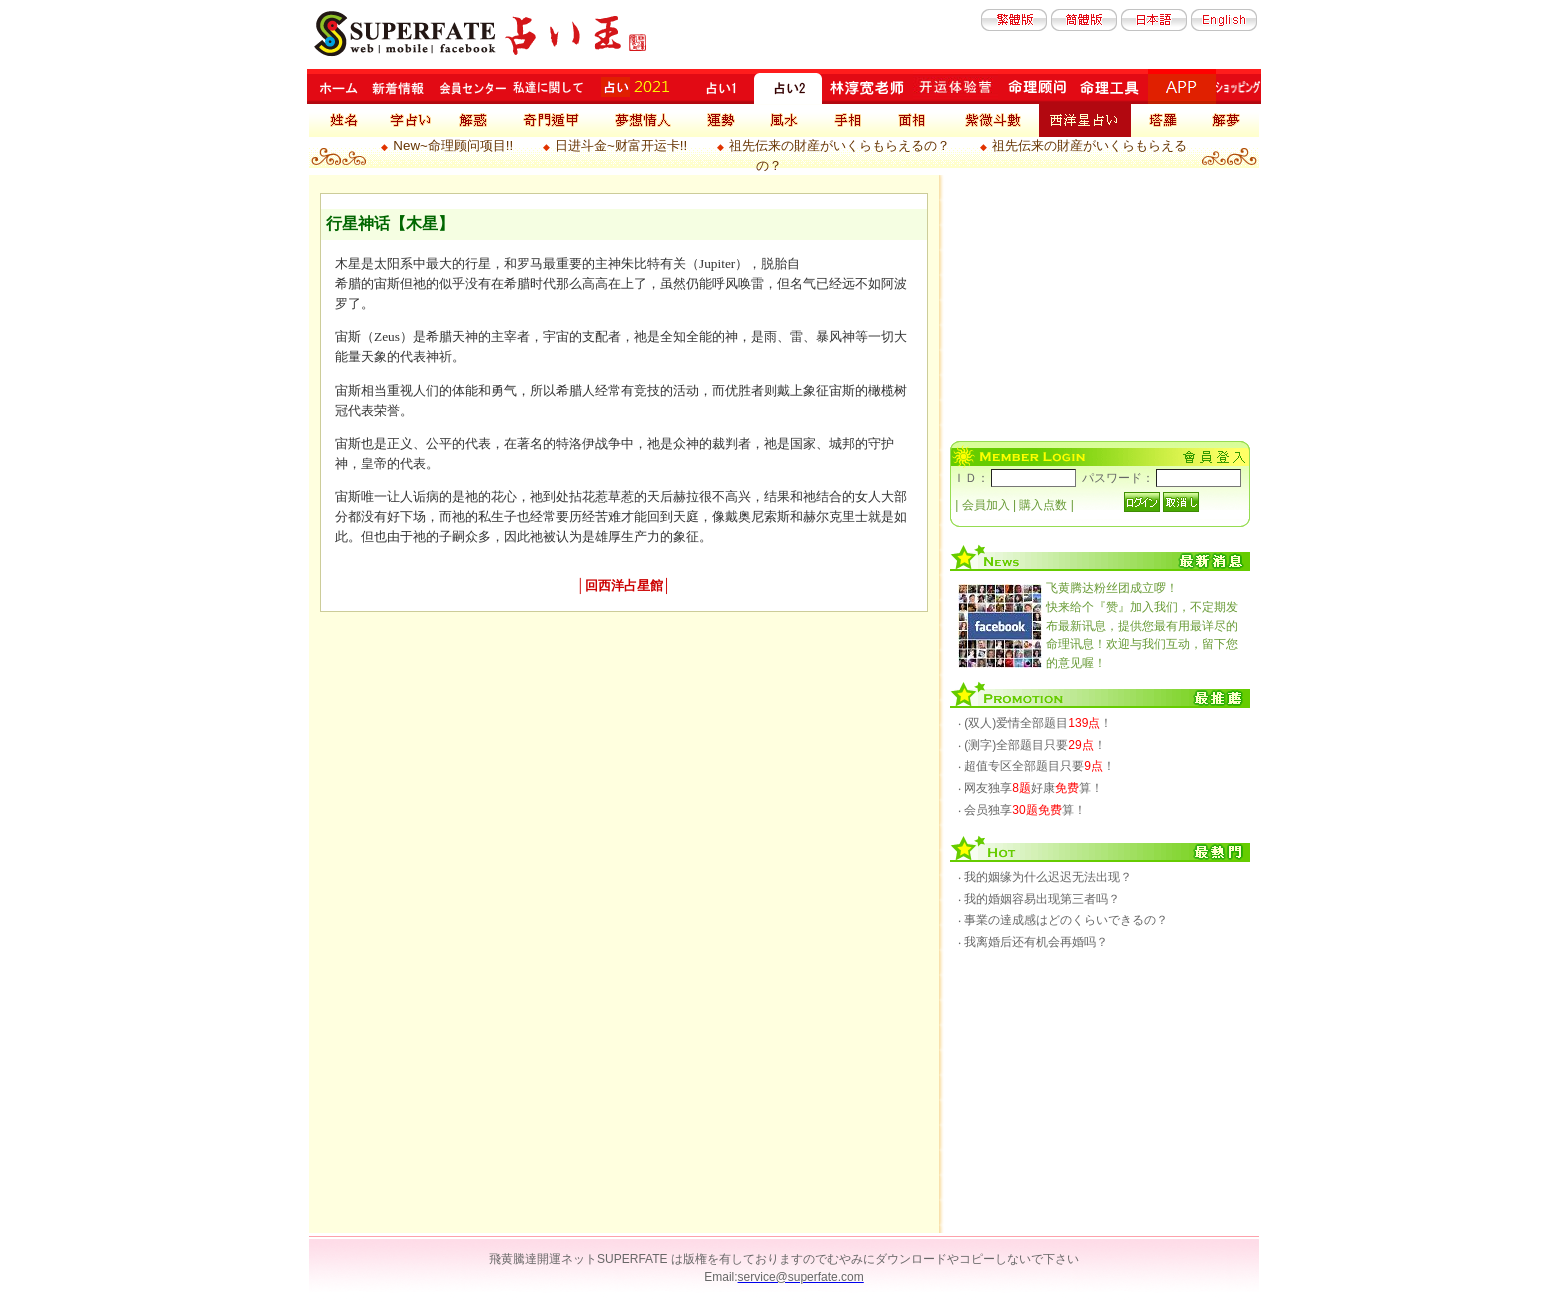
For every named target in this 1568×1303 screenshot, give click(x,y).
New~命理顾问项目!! (453, 145)
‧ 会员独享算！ (1022, 810)
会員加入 (986, 505)
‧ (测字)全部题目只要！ (1032, 745)
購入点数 (1043, 505)
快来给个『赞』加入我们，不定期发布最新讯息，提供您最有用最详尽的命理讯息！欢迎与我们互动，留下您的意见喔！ (1142, 625)
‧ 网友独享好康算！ (1030, 788)
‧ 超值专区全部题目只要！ (1036, 766)
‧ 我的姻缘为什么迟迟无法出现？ (1045, 877)
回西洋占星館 (624, 585)
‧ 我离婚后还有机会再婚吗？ (1033, 942)
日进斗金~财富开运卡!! (621, 145)
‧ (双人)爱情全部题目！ (1035, 723)
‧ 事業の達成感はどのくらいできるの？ (1063, 920)
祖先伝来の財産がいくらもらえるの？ (839, 145)
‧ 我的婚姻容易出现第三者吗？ (1039, 899)
